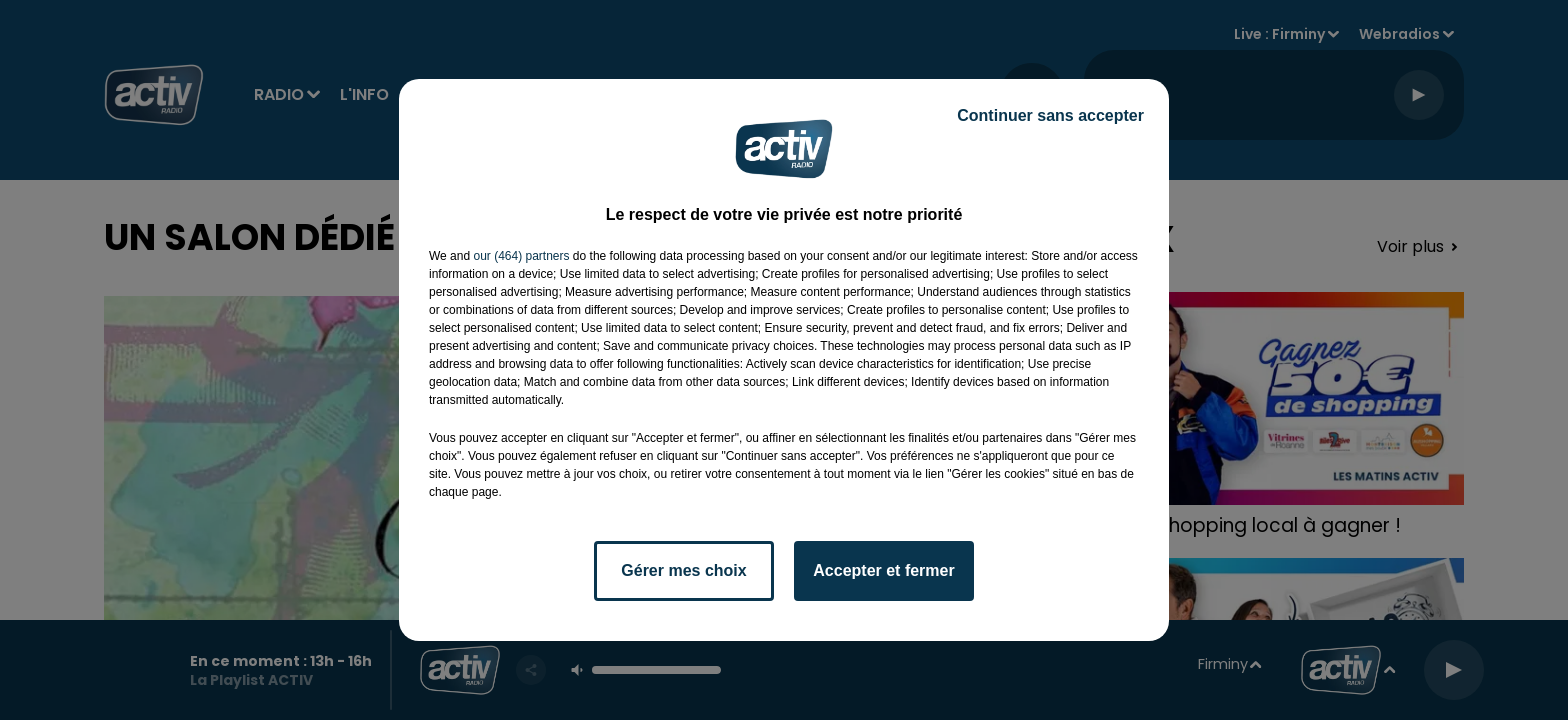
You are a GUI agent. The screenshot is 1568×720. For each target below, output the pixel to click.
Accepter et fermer (883, 570)
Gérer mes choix (683, 570)
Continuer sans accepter (1050, 115)
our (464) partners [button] (521, 256)
